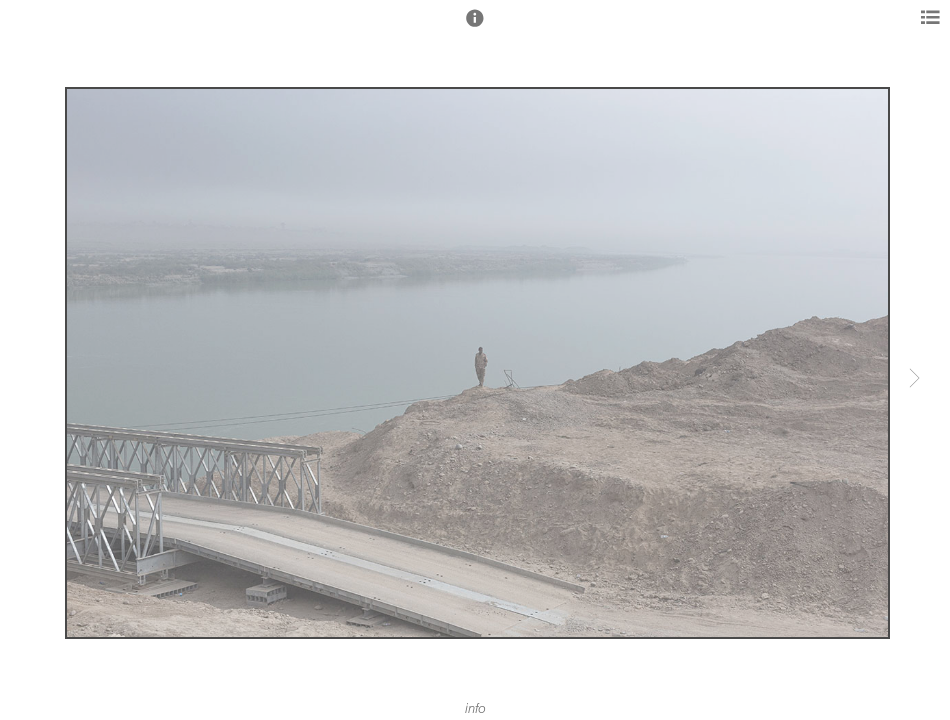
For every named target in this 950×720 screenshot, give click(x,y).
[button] (475, 27)
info (475, 709)
